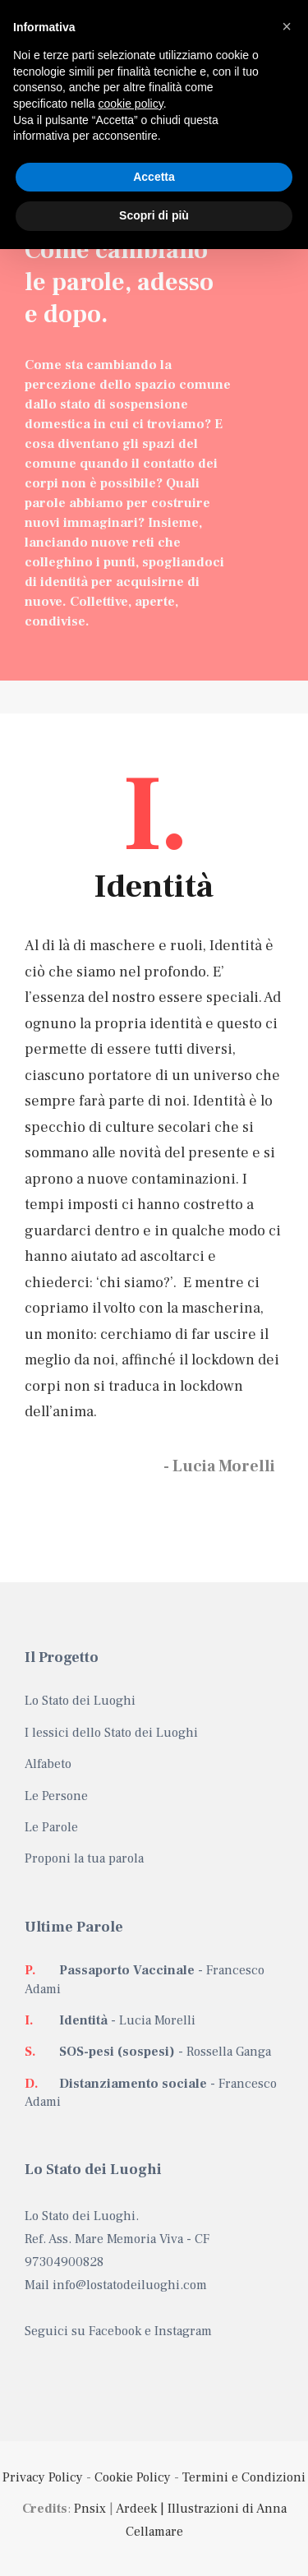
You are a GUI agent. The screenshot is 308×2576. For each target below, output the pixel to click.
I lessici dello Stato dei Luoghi (111, 1732)
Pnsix (90, 2508)
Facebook (115, 2331)
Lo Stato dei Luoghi (80, 1700)
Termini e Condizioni (244, 2477)
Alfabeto (48, 1764)
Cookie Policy (132, 2477)
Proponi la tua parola (84, 1858)
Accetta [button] (154, 176)
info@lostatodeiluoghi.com (130, 2285)
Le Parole (51, 1827)
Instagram (183, 2331)
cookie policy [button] (131, 103)
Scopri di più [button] (154, 215)
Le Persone (56, 1796)
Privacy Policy (42, 2477)
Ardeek (136, 2508)
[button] (287, 26)
